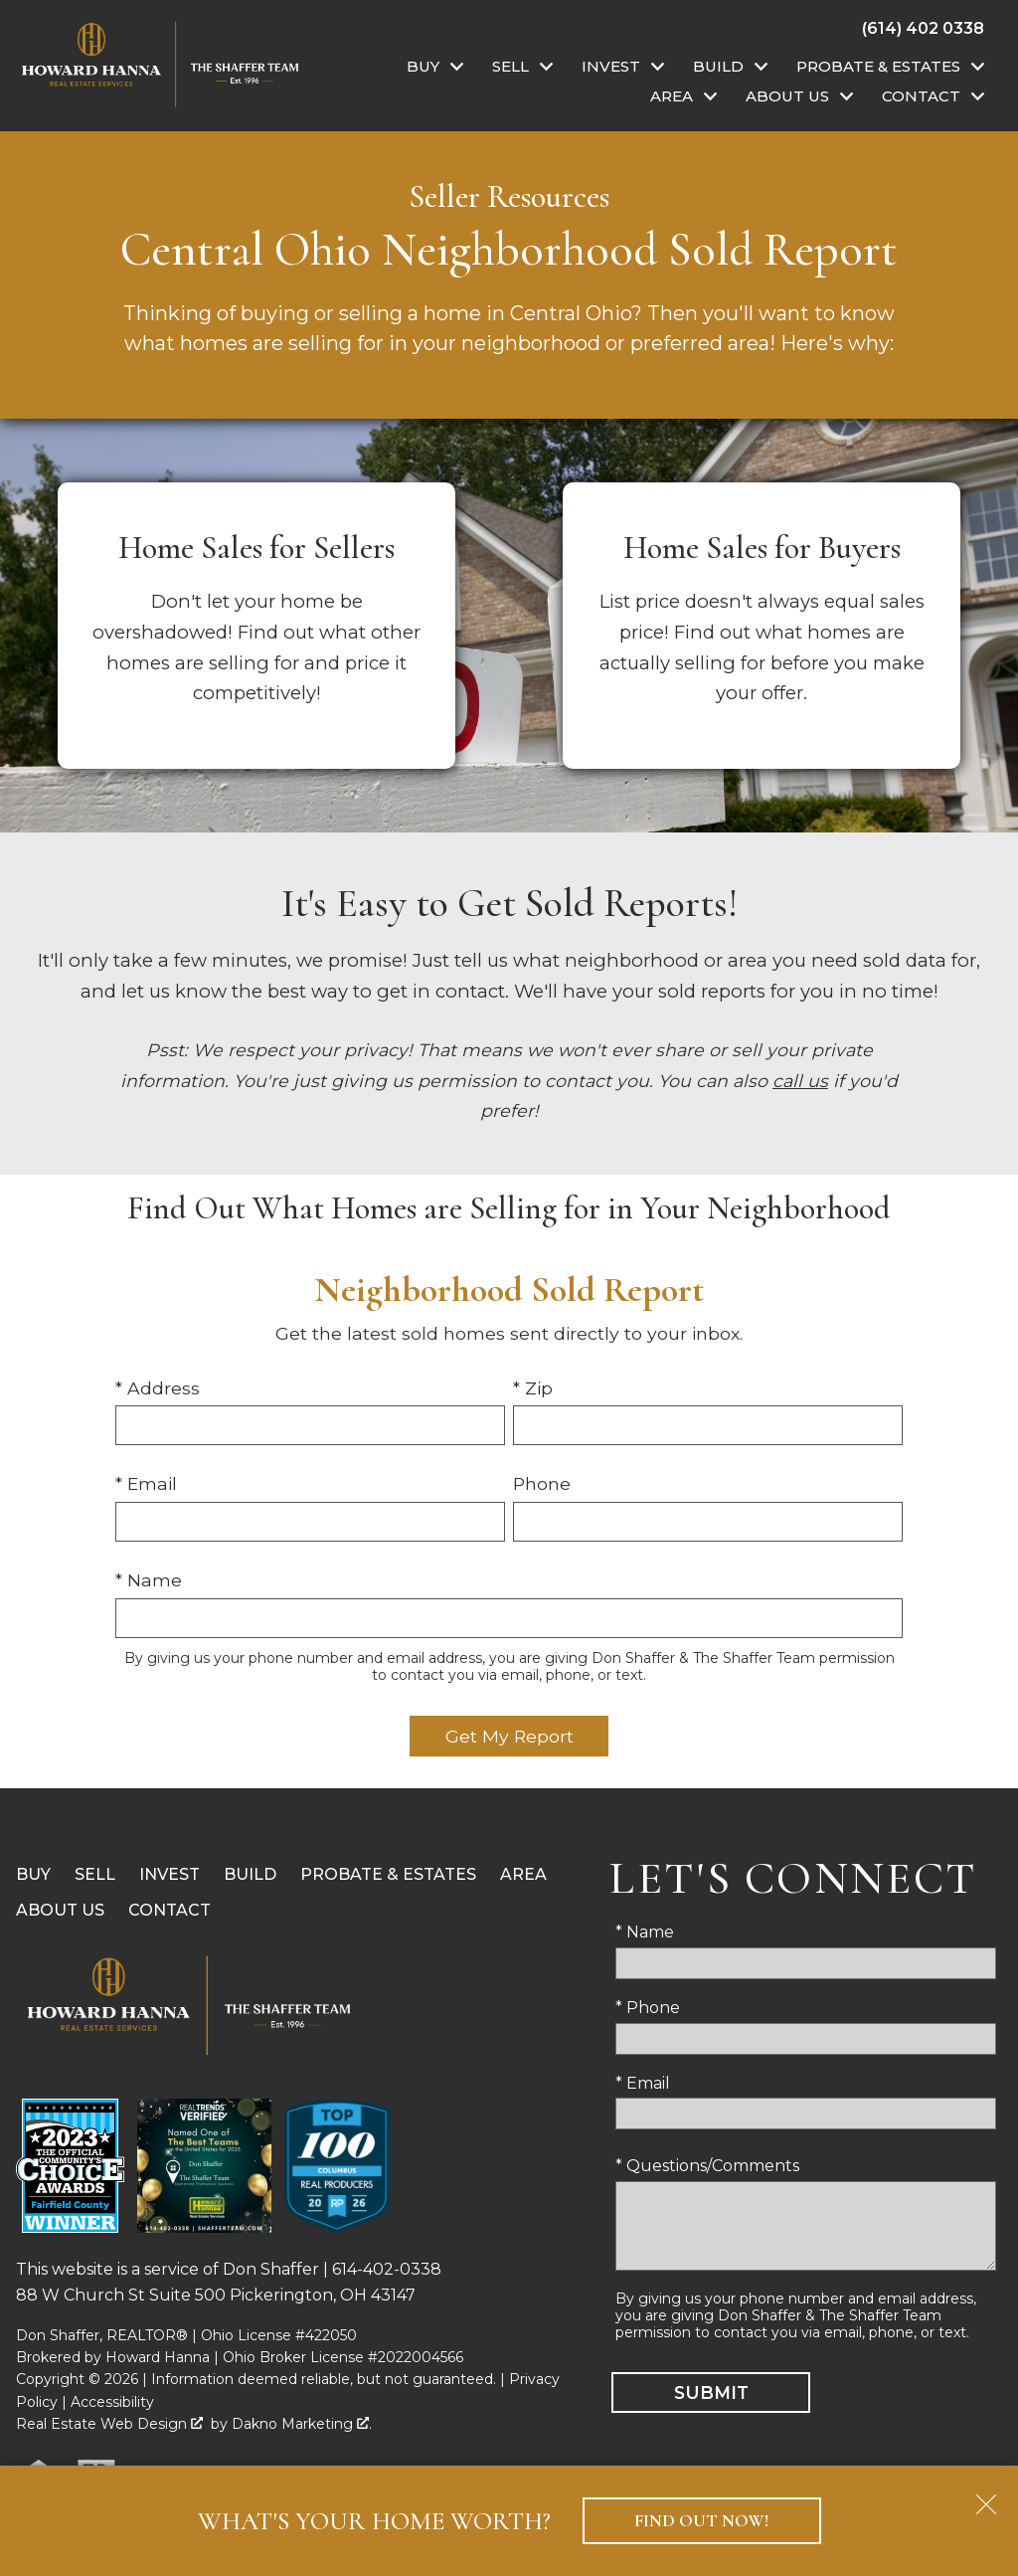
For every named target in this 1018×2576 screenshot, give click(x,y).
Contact (169, 1910)
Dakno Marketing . (302, 2424)
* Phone (647, 2007)
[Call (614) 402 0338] (923, 28)
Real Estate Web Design (109, 2424)
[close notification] (986, 2497)
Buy (33, 1874)
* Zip (533, 1388)
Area (523, 1874)
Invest (169, 1874)
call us (800, 1080)
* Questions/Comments (707, 2165)
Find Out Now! (701, 2520)
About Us (60, 1910)
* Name (148, 1579)
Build (250, 1874)
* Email (146, 1483)
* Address (157, 1388)
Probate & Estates (388, 1874)
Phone (542, 1483)
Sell (95, 1874)
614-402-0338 (386, 2269)
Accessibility (112, 2402)
